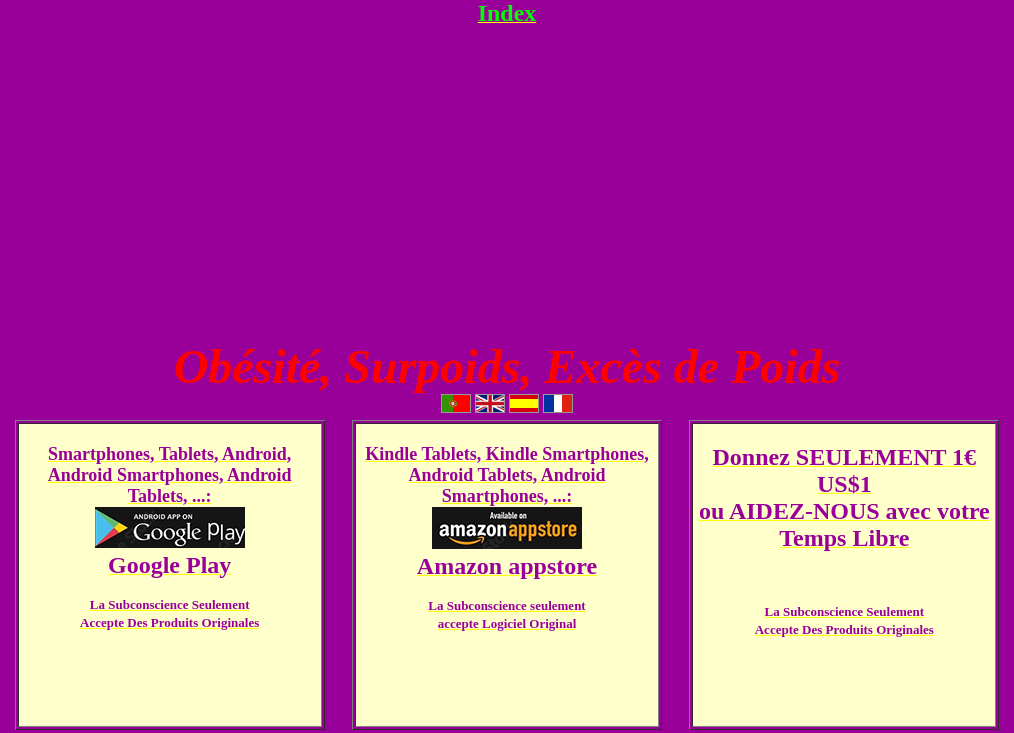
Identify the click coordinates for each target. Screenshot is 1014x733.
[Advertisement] (507, 183)
